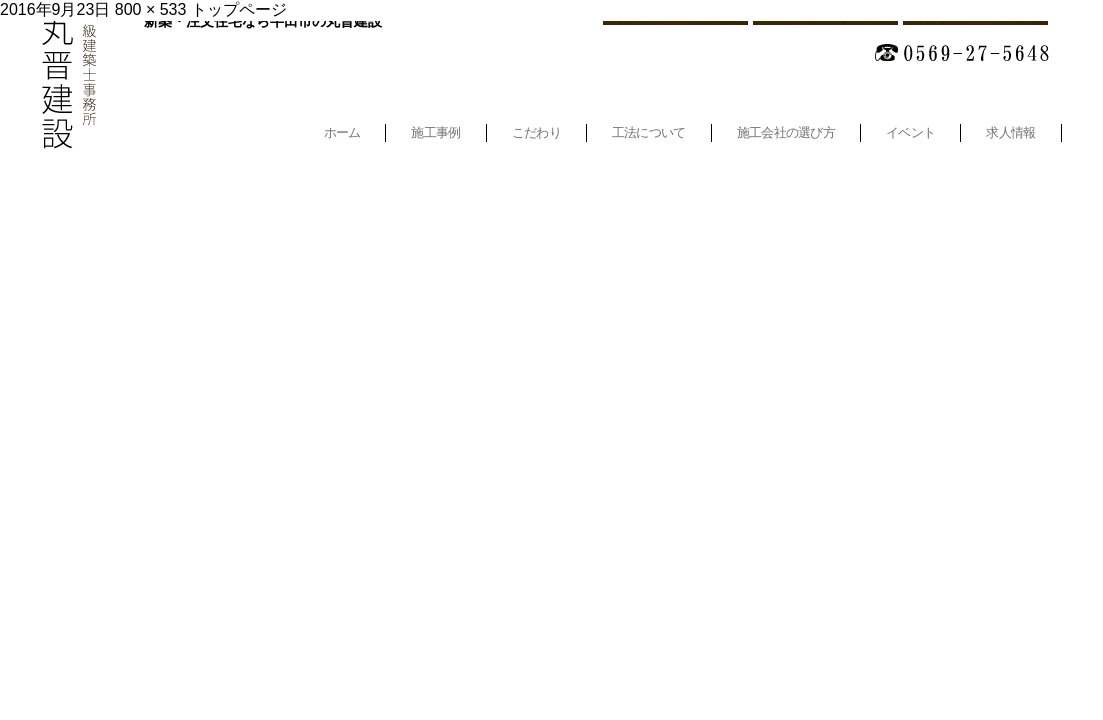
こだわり (536, 132)
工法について (649, 132)
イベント (910, 132)
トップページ (239, 9)
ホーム (342, 132)
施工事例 (435, 132)
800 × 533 (151, 9)
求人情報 (1010, 132)
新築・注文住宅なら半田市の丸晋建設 (263, 21)
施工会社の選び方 (786, 132)
